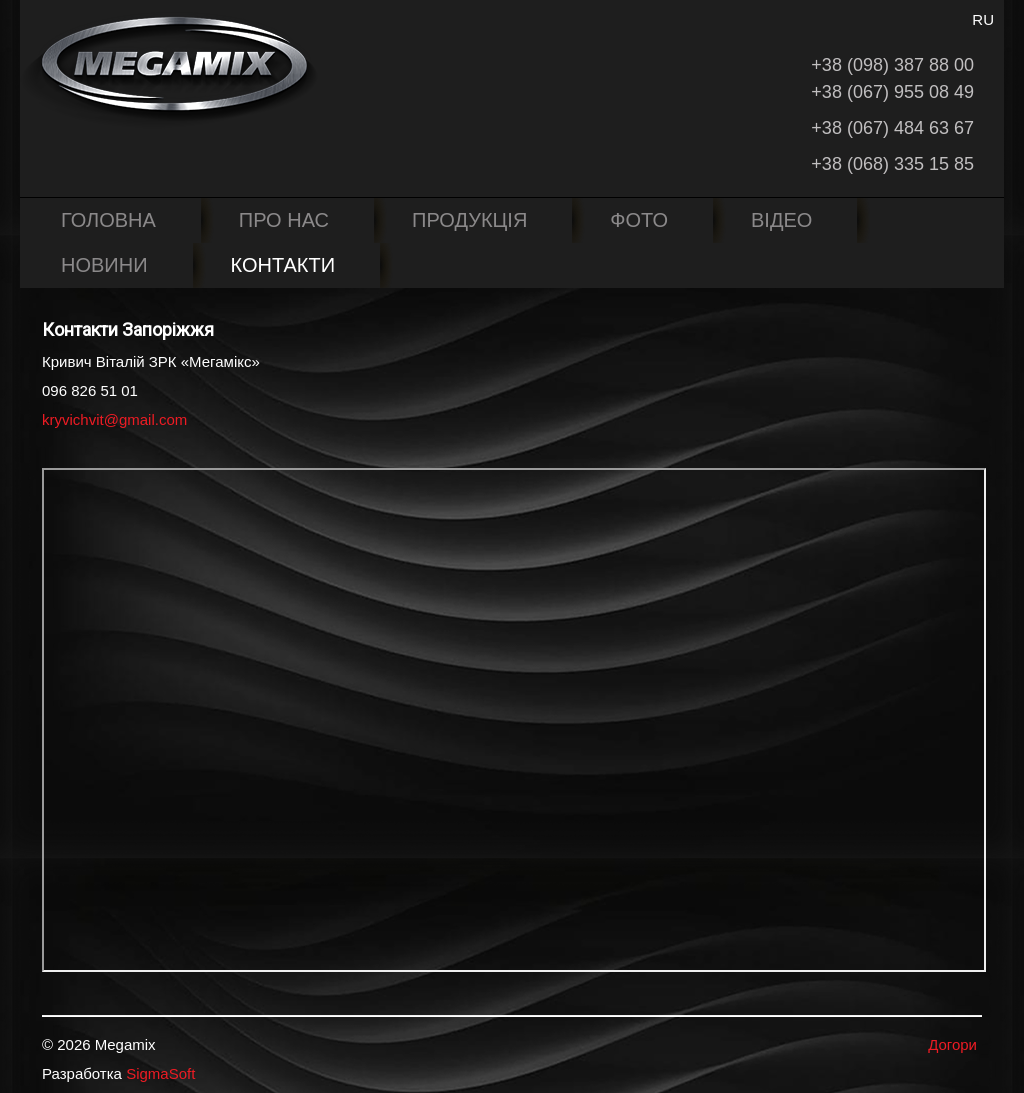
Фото (639, 220)
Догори (952, 1044)
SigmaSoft (160, 1073)
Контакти (283, 265)
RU (983, 19)
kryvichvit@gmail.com (114, 419)
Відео (781, 220)
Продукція (469, 220)
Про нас (284, 220)
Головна (108, 220)
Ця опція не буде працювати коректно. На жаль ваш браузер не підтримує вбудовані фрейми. (514, 720)
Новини (104, 265)
